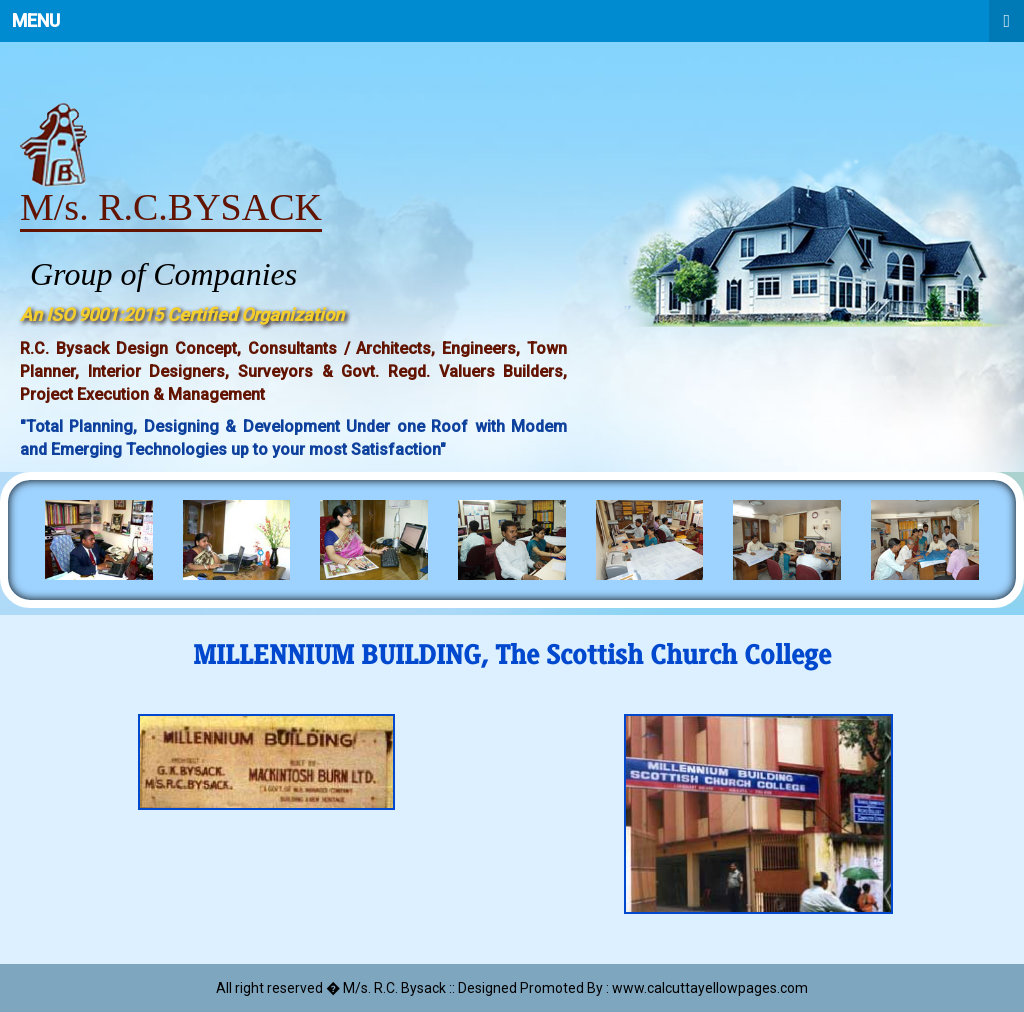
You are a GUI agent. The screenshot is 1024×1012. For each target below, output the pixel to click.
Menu (518, 21)
